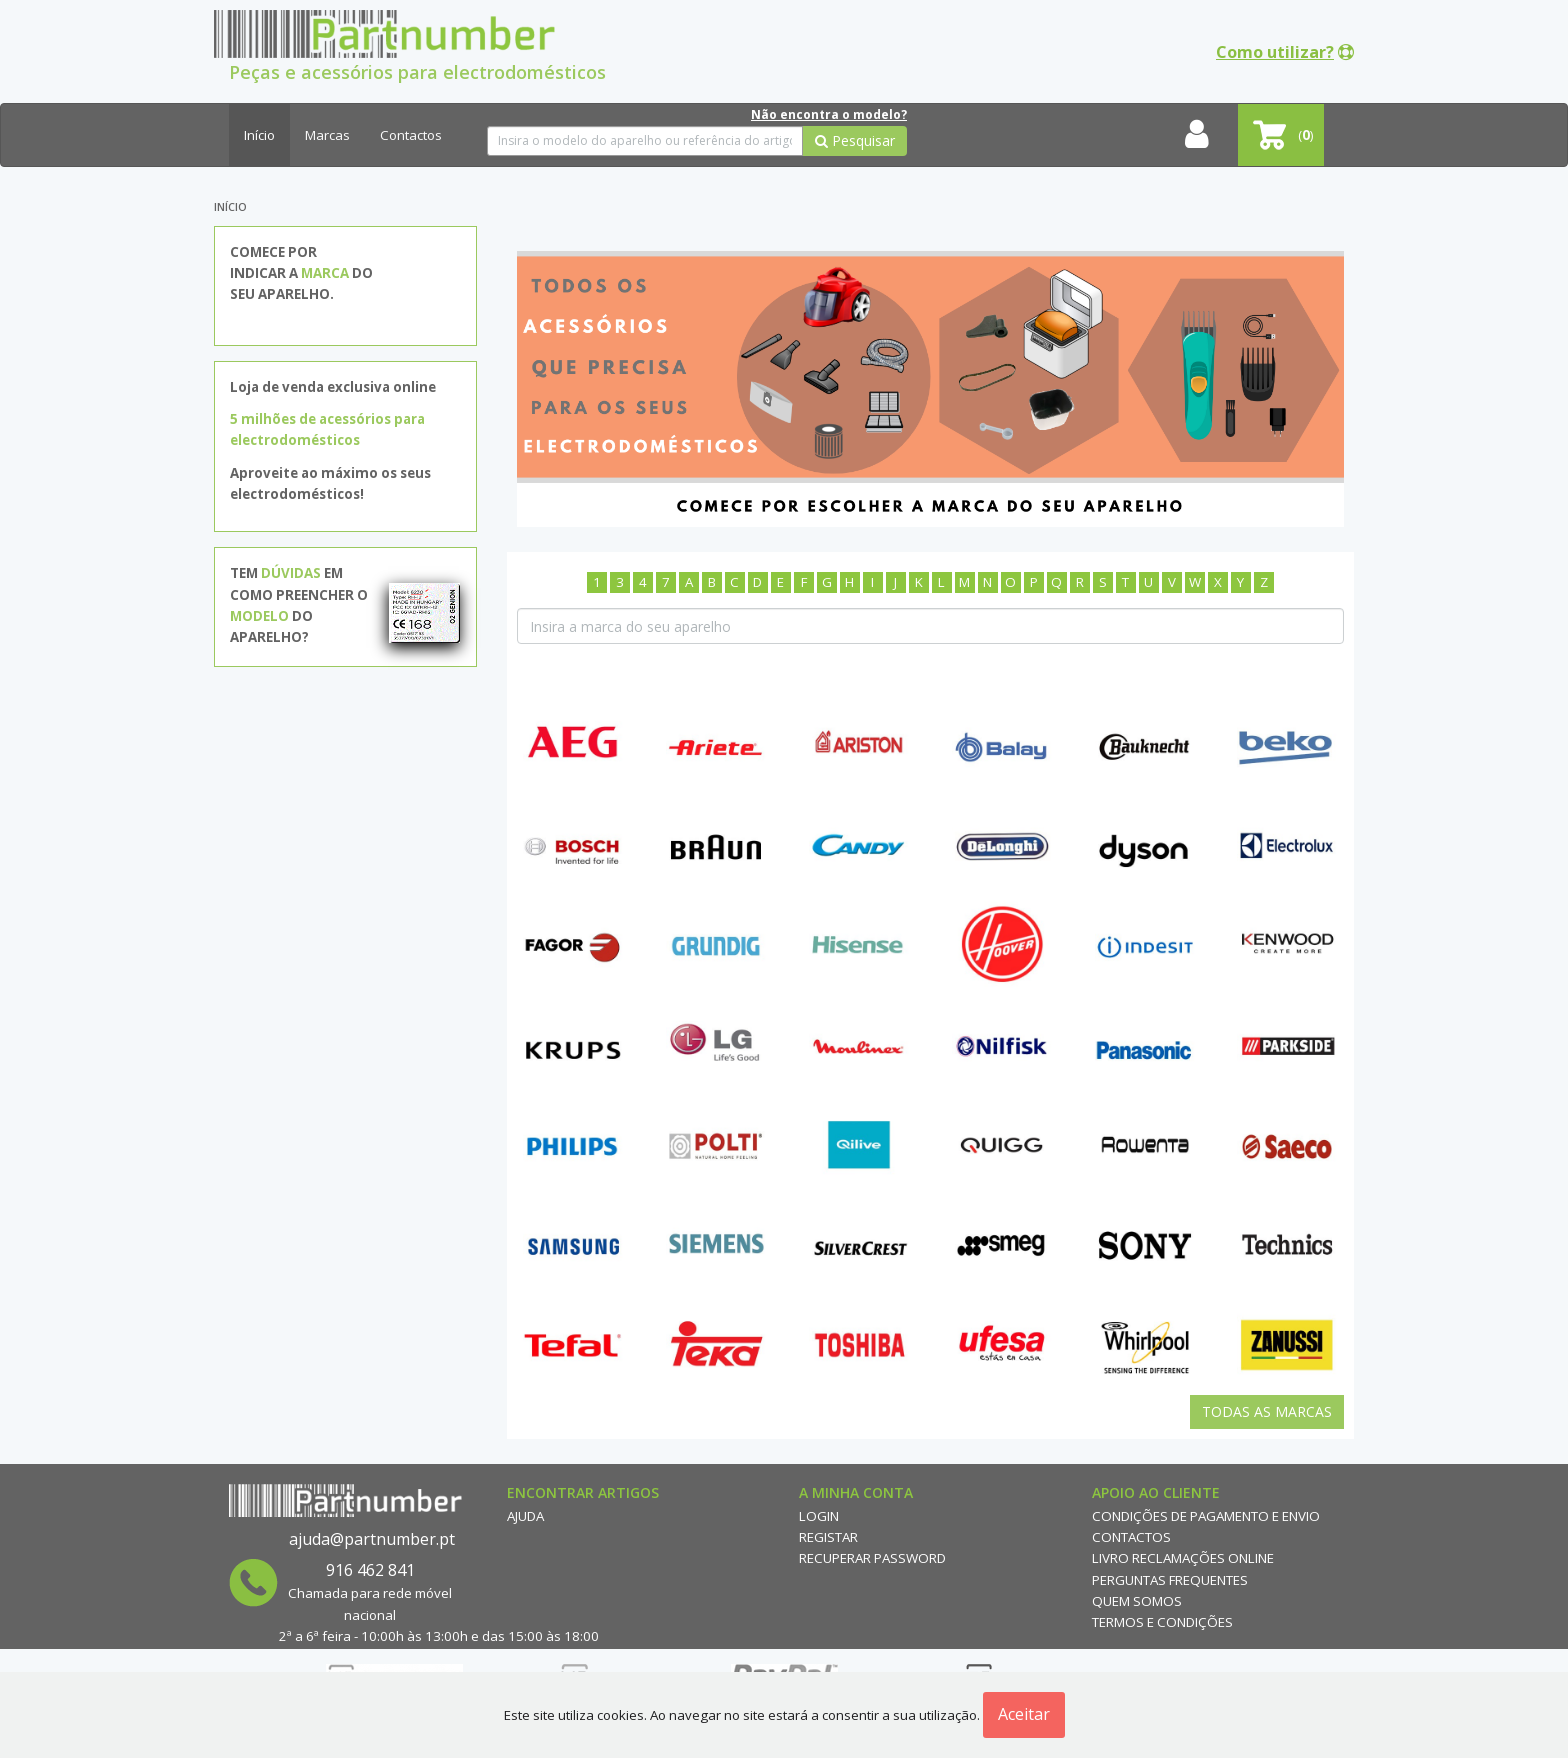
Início (259, 135)
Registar (828, 1537)
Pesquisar (855, 140)
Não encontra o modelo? (829, 114)
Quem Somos (1137, 1601)
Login (819, 1516)
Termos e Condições (1162, 1622)
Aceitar (1024, 1714)
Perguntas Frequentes (1170, 1580)
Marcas (327, 135)
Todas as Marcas (1267, 1411)
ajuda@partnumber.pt (372, 1539)
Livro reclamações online (1183, 1558)
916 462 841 (370, 1570)
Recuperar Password (872, 1558)
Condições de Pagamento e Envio (1206, 1516)
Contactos (411, 135)
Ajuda (525, 1516)
